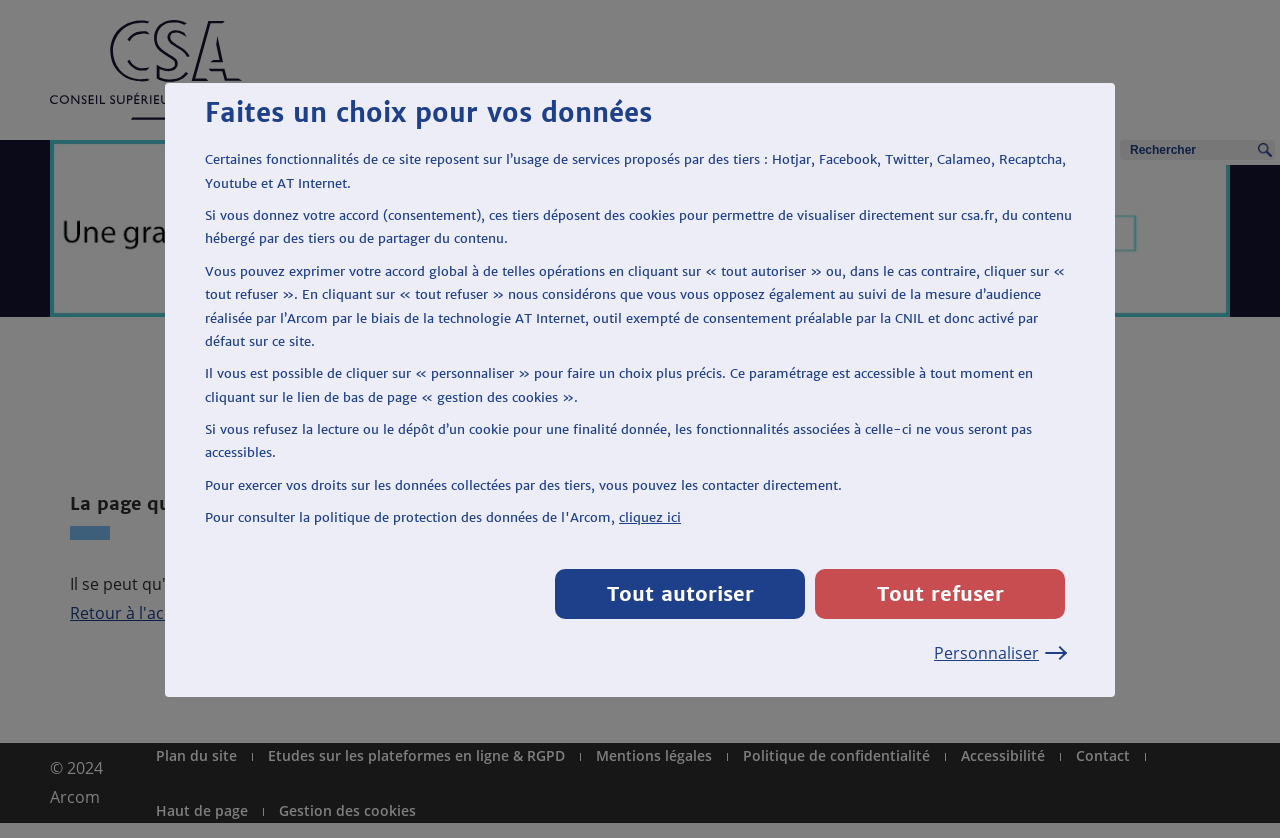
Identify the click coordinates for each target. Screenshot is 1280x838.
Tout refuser (940, 593)
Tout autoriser (680, 593)
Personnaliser (999, 653)
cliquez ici (650, 517)
